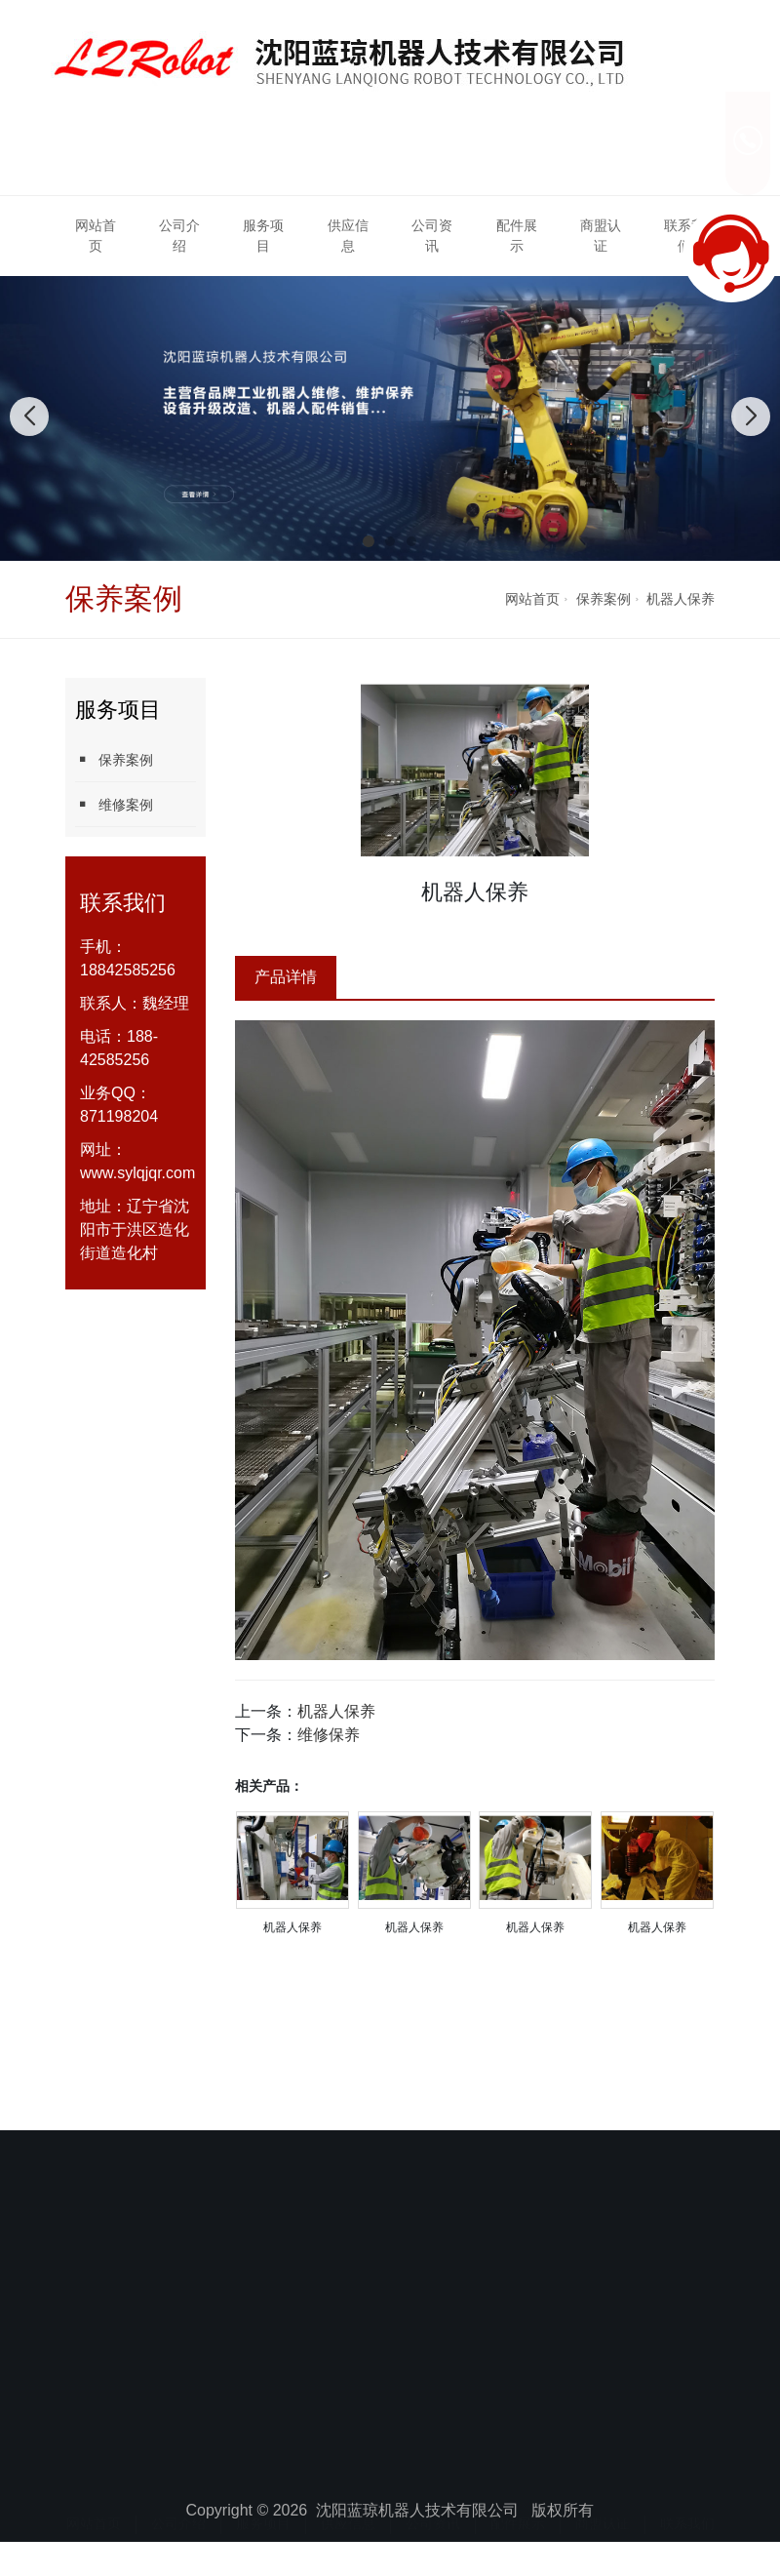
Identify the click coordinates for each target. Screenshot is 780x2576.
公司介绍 (179, 236)
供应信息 (348, 236)
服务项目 (263, 236)
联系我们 (687, 2506)
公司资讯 (431, 236)
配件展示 (516, 236)
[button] (368, 541)
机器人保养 (680, 599)
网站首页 (95, 236)
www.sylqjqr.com (137, 1173)
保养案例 (603, 599)
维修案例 (114, 804)
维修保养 (328, 1734)
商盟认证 (600, 236)
